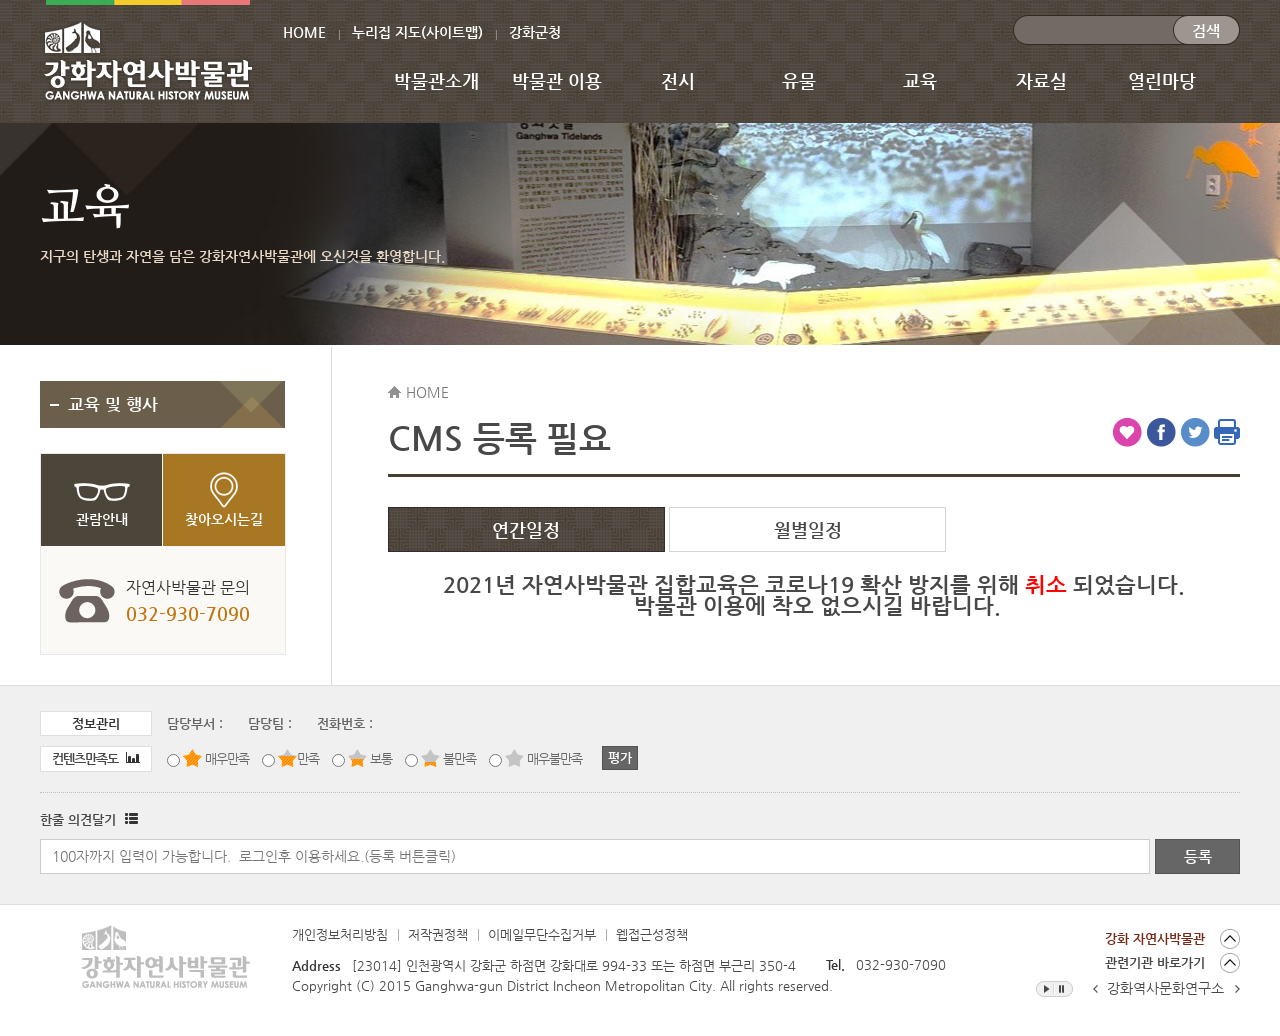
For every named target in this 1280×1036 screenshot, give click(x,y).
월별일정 (808, 529)
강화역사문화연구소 (1165, 988)
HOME (304, 32)
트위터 (1195, 432)
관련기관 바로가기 (1155, 962)
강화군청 (535, 32)
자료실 (1041, 80)
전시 (678, 80)
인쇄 (1227, 432)
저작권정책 (438, 934)
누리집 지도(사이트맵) (417, 32)
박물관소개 (436, 80)
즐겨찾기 (1127, 432)
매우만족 (227, 758)
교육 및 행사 (113, 404)
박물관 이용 (557, 80)
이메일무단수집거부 (542, 934)
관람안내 (102, 519)
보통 (381, 758)
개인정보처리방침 (340, 934)
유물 (799, 80)
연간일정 (526, 529)
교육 (920, 80)
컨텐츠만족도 (96, 758)
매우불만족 (554, 758)
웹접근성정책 (652, 934)
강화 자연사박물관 (1155, 938)
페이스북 (1161, 432)
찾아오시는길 (224, 519)
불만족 (459, 758)
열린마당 (1162, 80)
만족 (308, 758)
